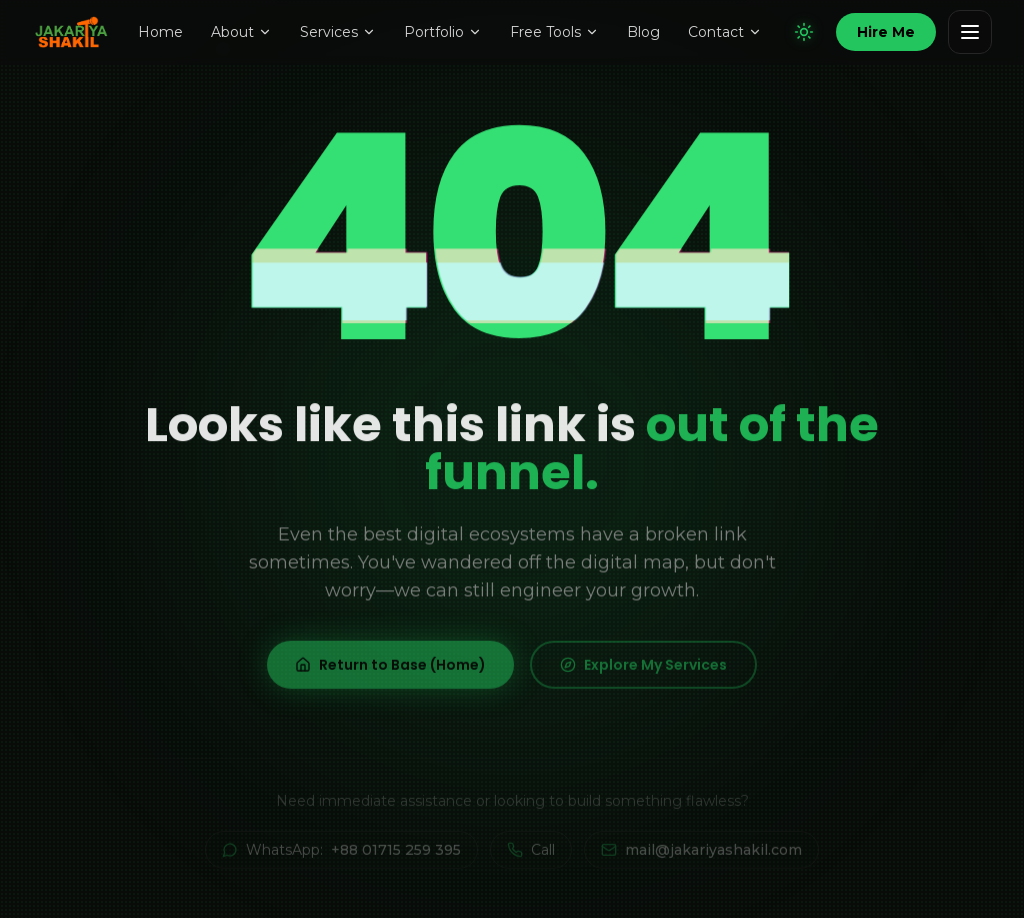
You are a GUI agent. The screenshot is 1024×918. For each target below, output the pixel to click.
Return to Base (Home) (390, 673)
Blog (643, 32)
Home (160, 32)
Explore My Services (643, 673)
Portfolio (443, 32)
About (241, 32)
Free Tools (554, 32)
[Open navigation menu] (970, 32)
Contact (725, 32)
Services (338, 32)
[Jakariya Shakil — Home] (74, 32)
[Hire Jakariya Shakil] (886, 32)
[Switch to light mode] (804, 32)
